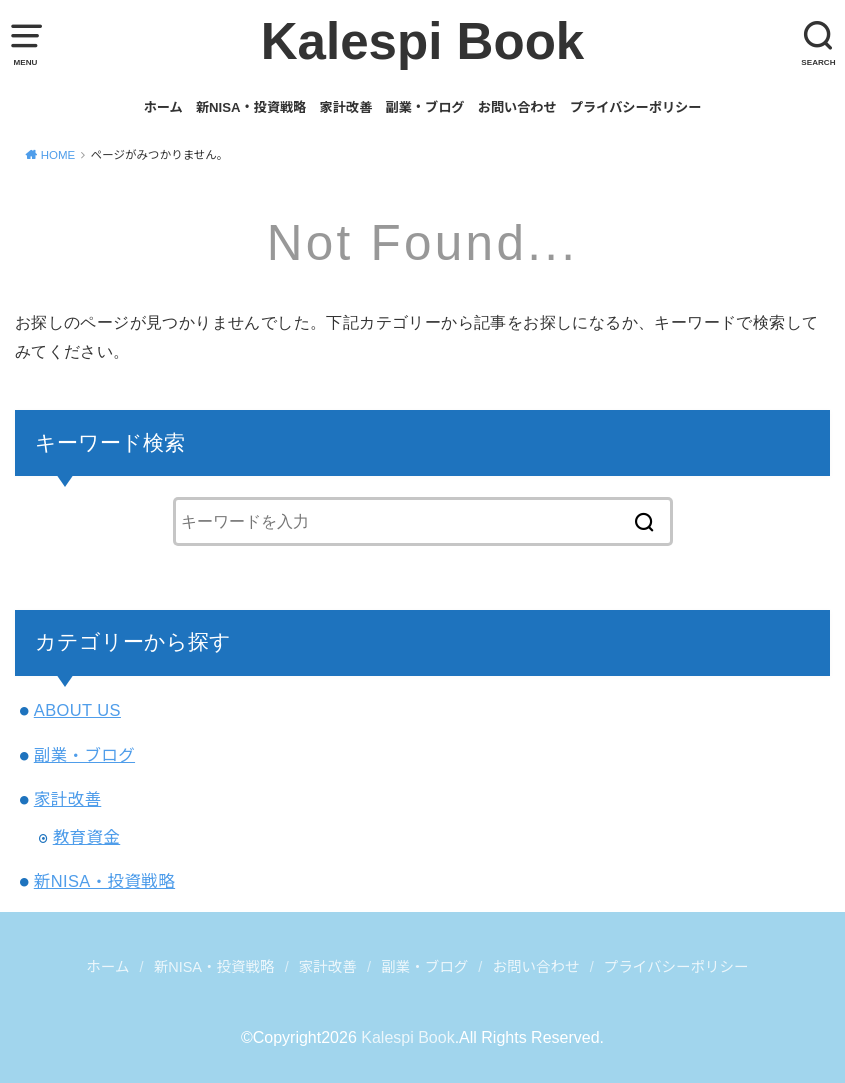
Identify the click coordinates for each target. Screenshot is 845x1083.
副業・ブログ (424, 107)
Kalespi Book (423, 41)
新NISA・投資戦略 (251, 107)
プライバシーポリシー (635, 107)
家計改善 (346, 107)
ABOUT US (77, 710)
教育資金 (87, 837)
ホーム (163, 107)
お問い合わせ (517, 107)
